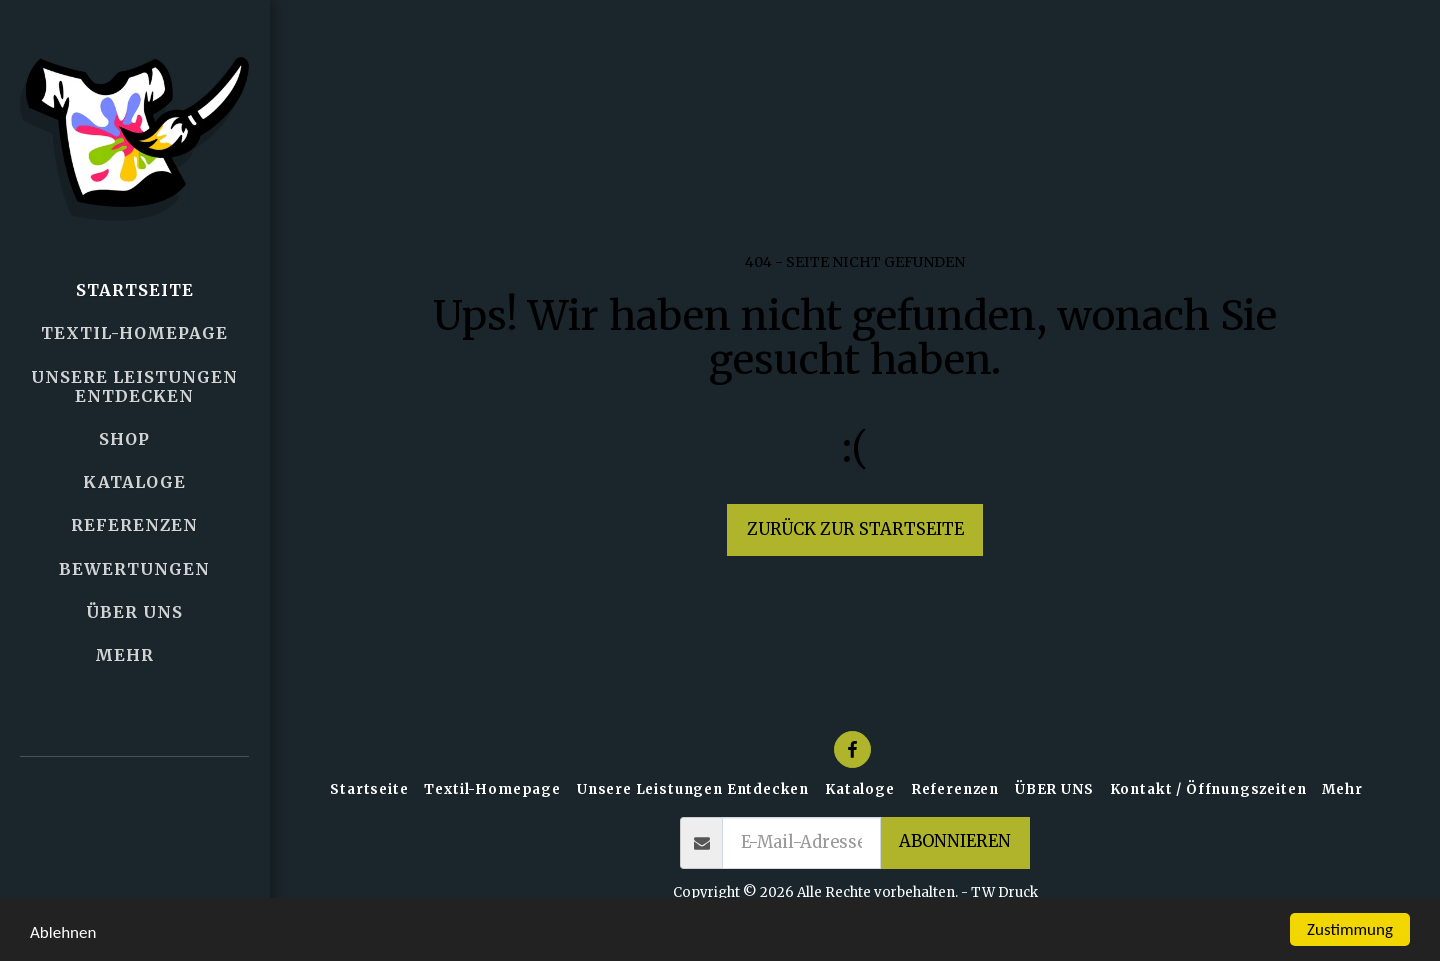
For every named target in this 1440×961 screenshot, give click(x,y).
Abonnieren (955, 841)
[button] (135, 818)
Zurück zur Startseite (855, 529)
